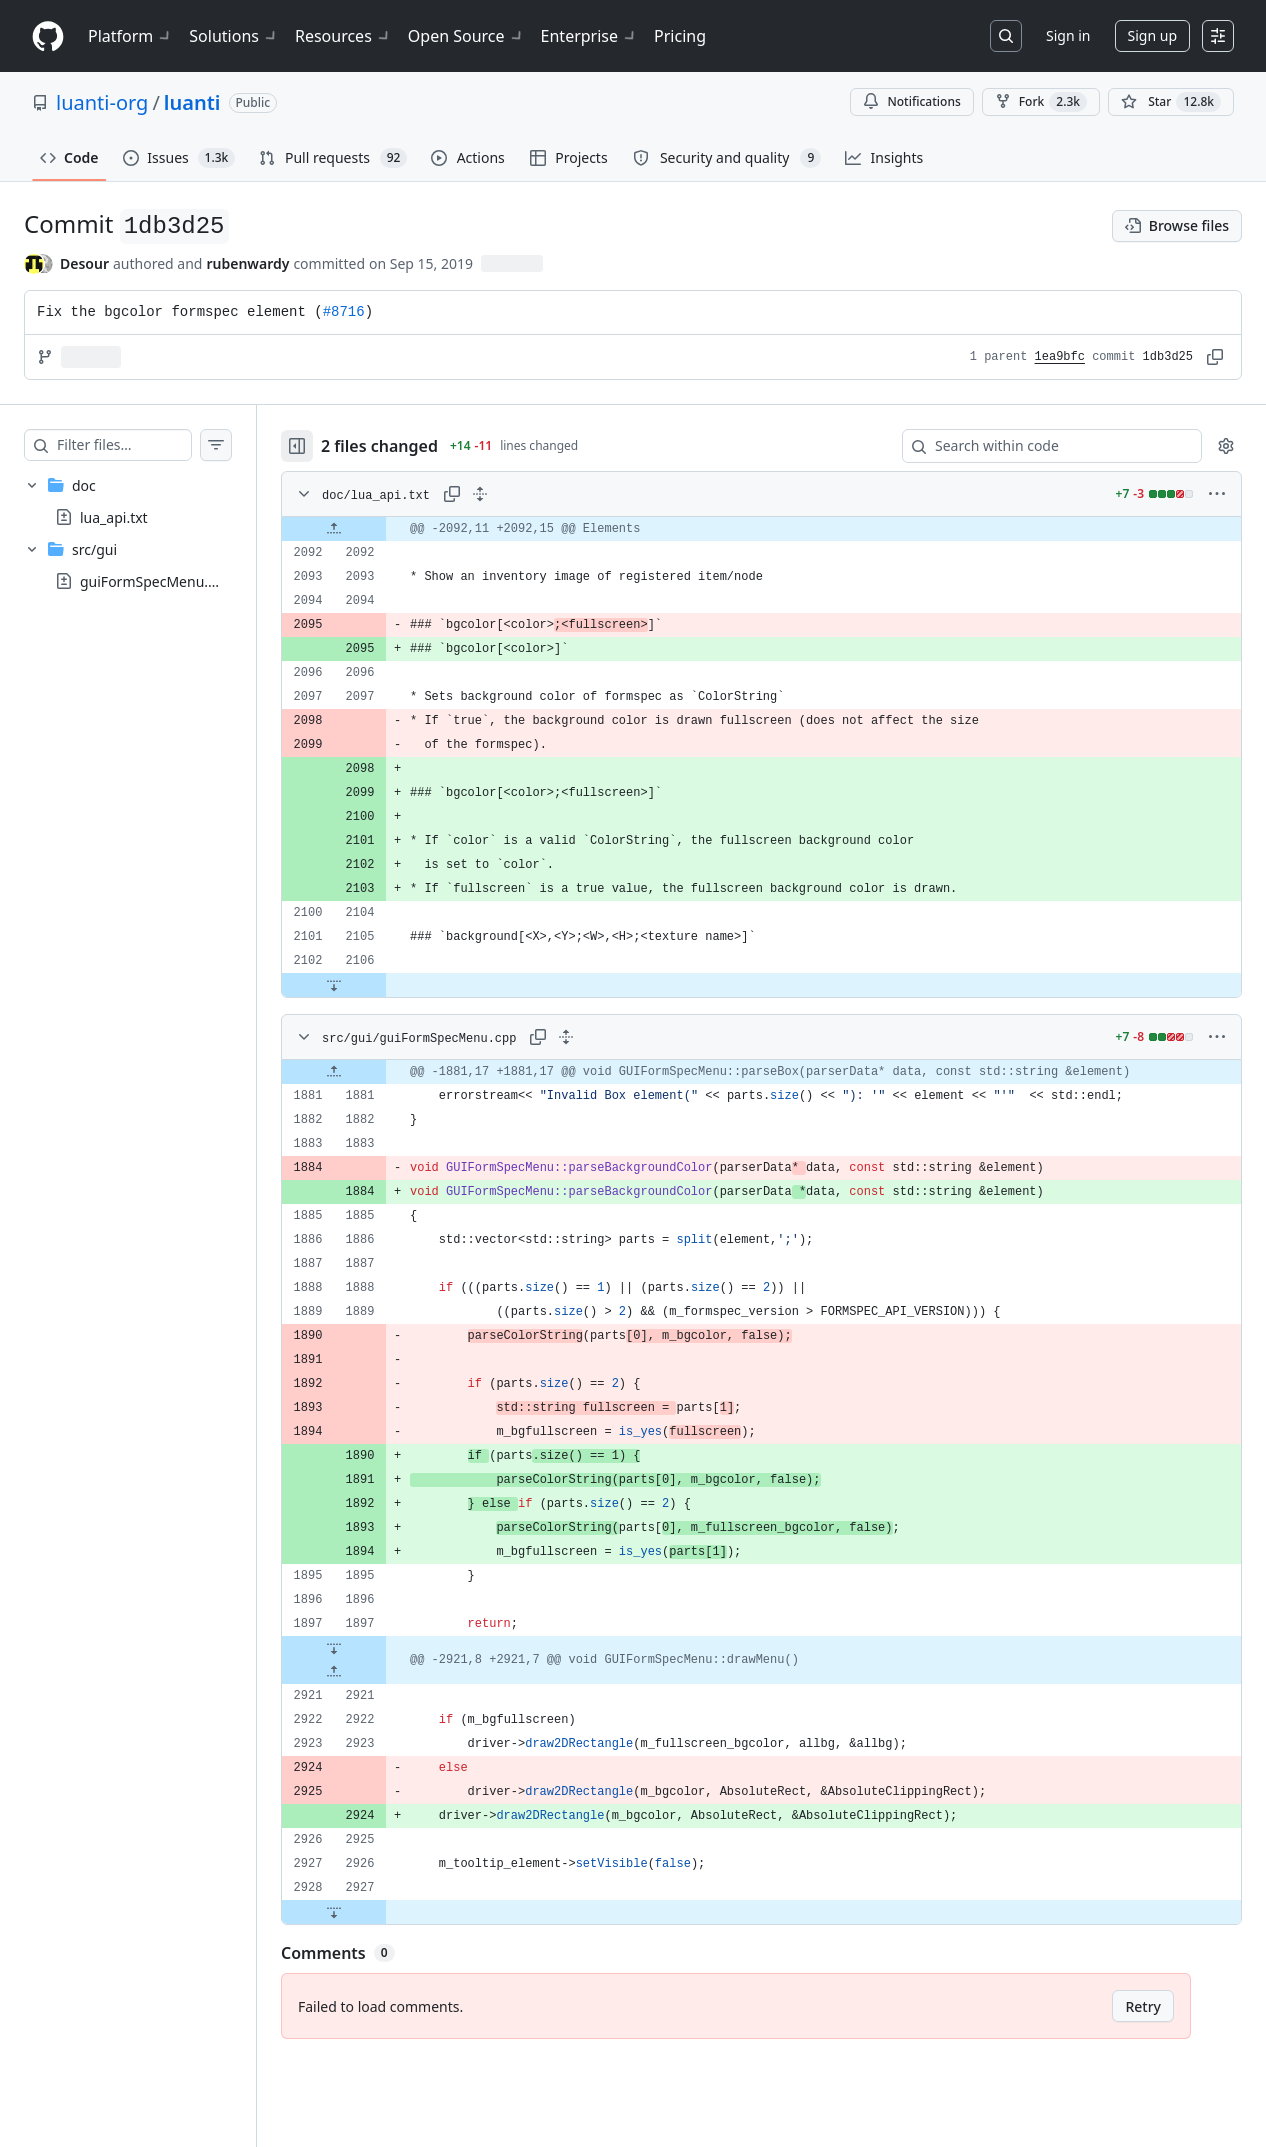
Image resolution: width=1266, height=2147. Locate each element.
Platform (130, 36)
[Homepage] (48, 36)
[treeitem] (148, 501)
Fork (1041, 102)
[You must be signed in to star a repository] (1171, 102)
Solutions (234, 36)
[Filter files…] (144, 445)
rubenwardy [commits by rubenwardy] (247, 263)
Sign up (1152, 35)
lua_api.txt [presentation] (114, 517)
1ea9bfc (1060, 357)
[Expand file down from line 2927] (374, 1912)
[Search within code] (1042, 446)
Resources (343, 36)
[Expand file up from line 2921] (374, 1672)
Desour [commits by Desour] (84, 263)
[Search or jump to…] (1006, 36)
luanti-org (102, 102)
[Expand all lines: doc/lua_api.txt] (520, 494)
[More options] (1217, 494)
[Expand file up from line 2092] (374, 529)
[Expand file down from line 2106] (374, 985)
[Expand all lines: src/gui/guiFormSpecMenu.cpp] (606, 1037)
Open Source (466, 36)
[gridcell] (781, 529)
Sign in (1068, 35)
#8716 (344, 312)
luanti (192, 102)
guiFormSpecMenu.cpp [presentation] (156, 581)
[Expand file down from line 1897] (374, 1648)
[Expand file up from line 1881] (374, 1072)
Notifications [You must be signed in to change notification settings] (911, 101)
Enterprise (589, 36)
